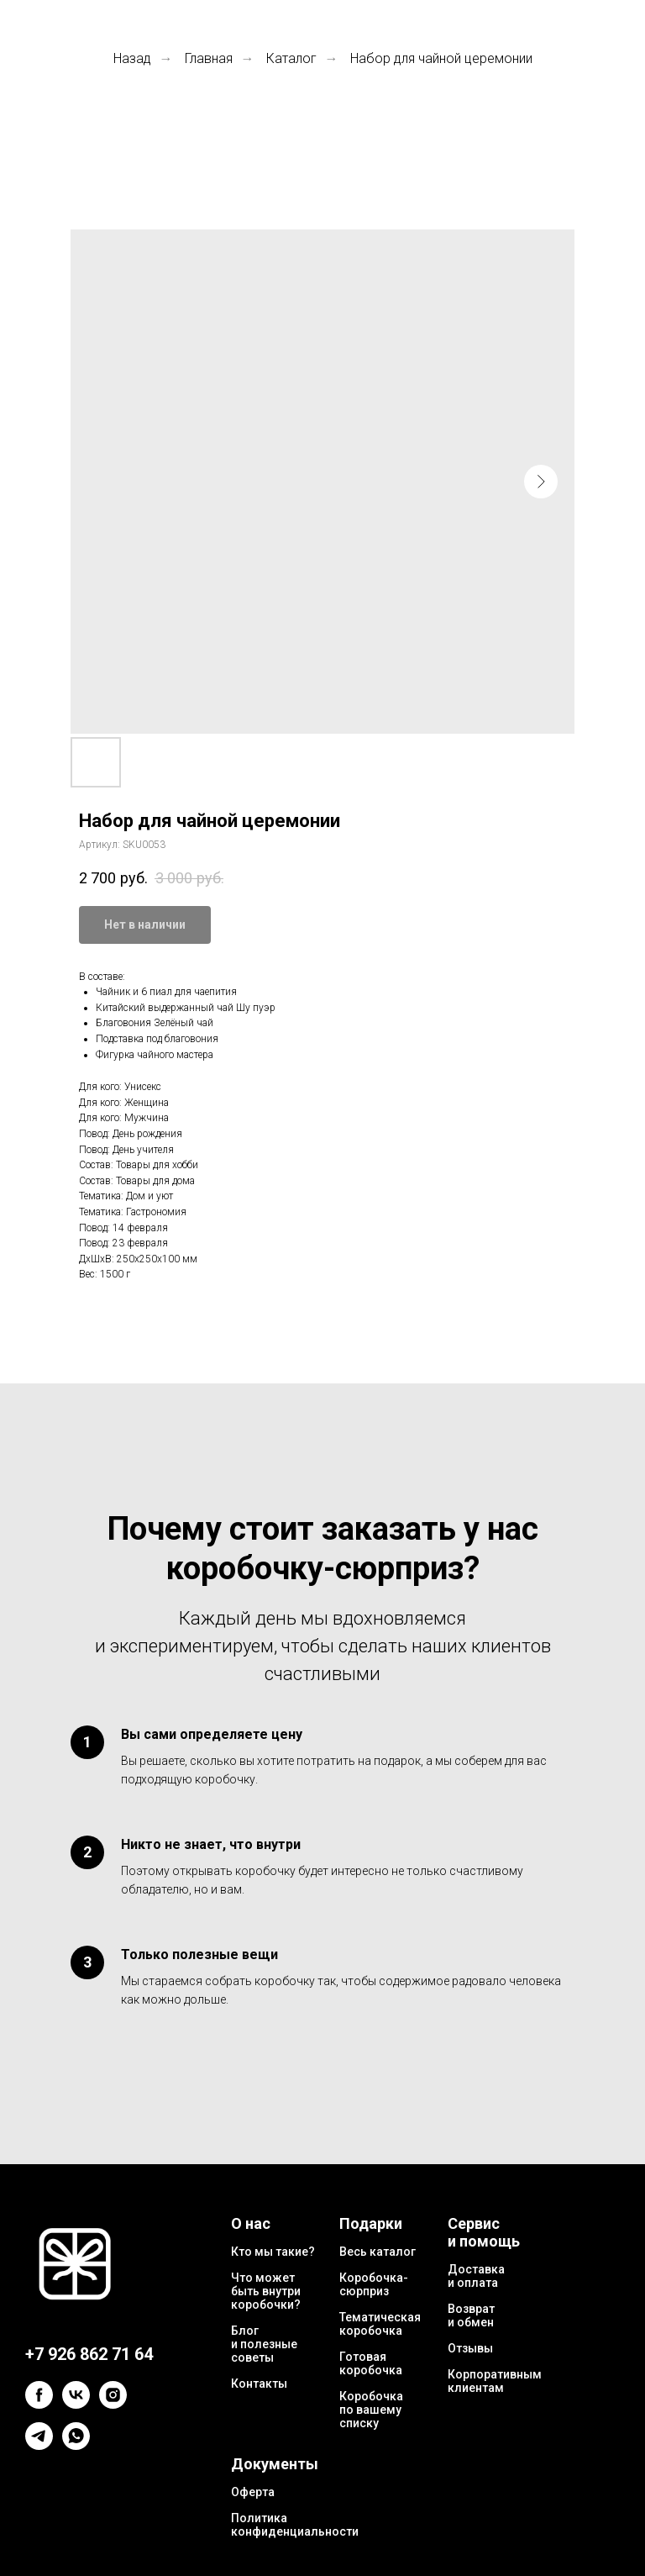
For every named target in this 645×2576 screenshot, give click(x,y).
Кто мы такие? (273, 2251)
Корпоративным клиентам (495, 2381)
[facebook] (39, 2404)
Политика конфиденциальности (295, 2524)
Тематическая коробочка (380, 2323)
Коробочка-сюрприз (373, 2284)
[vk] (76, 2404)
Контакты (259, 2383)
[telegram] (39, 2445)
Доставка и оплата (476, 2276)
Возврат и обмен (471, 2315)
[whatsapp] (76, 2445)
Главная (209, 58)
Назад (132, 58)
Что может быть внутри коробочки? (266, 2291)
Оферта (253, 2492)
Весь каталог (377, 2251)
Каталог (291, 58)
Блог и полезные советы (264, 2344)
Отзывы (470, 2348)
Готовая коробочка (370, 2363)
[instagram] (113, 2404)
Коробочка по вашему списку (371, 2409)
